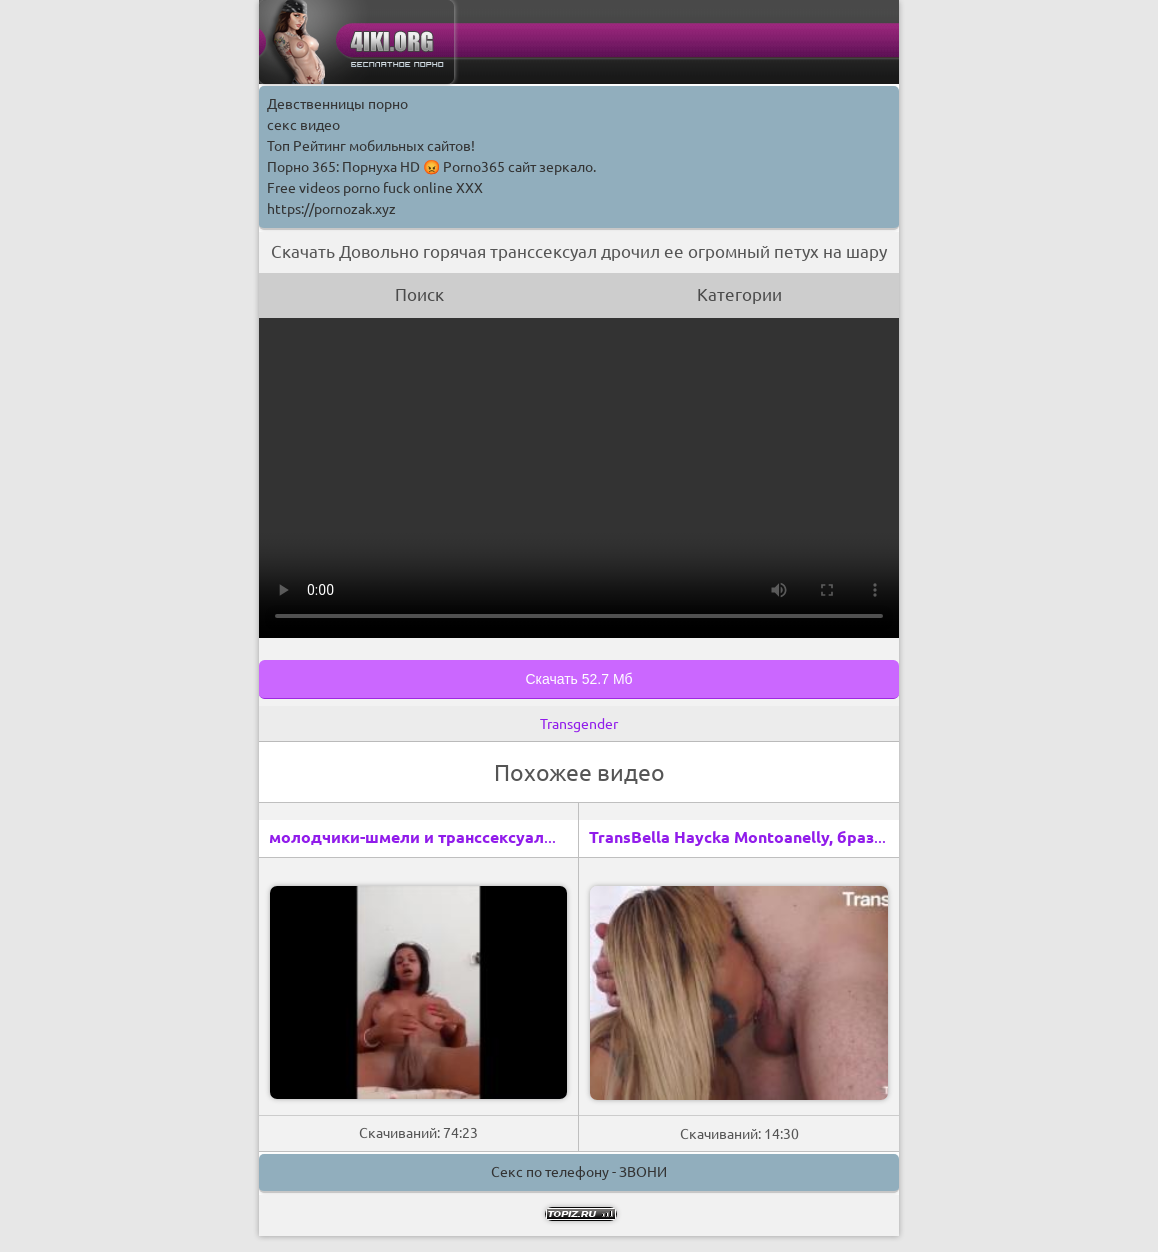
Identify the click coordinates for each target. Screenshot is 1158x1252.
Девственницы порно (337, 104)
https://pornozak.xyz (331, 209)
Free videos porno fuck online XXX (375, 188)
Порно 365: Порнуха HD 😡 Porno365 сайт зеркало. (431, 167)
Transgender (579, 724)
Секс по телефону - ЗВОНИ (579, 1172)
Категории (739, 294)
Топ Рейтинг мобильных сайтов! (371, 146)
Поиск (419, 294)
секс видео (303, 125)
